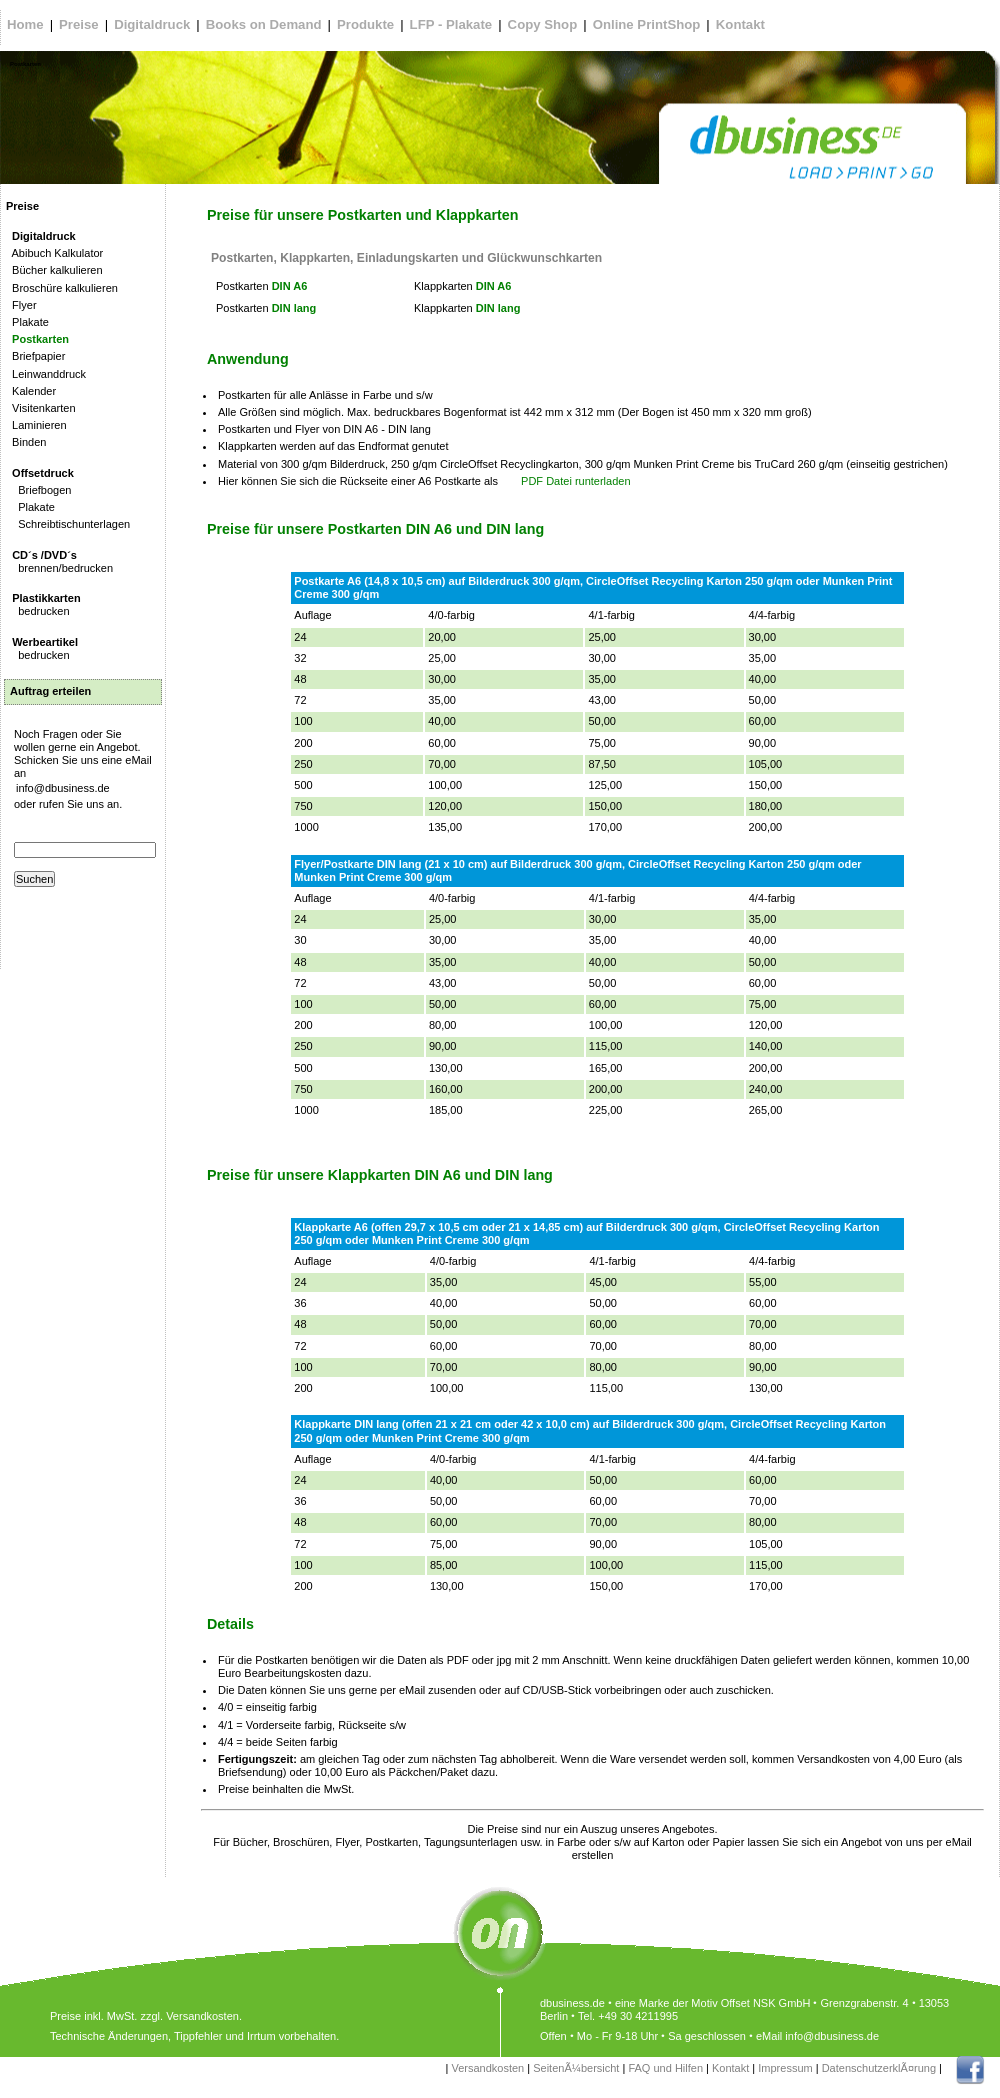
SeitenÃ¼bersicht (576, 2068)
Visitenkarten (41, 408)
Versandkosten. (204, 2016)
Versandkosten (487, 2068)
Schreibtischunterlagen (68, 524)
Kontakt (730, 2068)
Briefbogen (38, 490)
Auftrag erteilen (50, 691)
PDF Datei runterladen (575, 481)
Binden (26, 442)
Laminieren (36, 425)
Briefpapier (35, 356)
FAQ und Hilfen (665, 2068)
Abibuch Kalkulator (54, 253)
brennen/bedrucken (59, 561)
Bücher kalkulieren (54, 270)
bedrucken (43, 604)
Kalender (31, 391)
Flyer (21, 305)
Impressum (785, 2068)
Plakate (27, 322)
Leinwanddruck (46, 374)
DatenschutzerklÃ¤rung (879, 2068)
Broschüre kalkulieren (62, 288)
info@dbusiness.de (63, 788)
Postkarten (37, 339)
